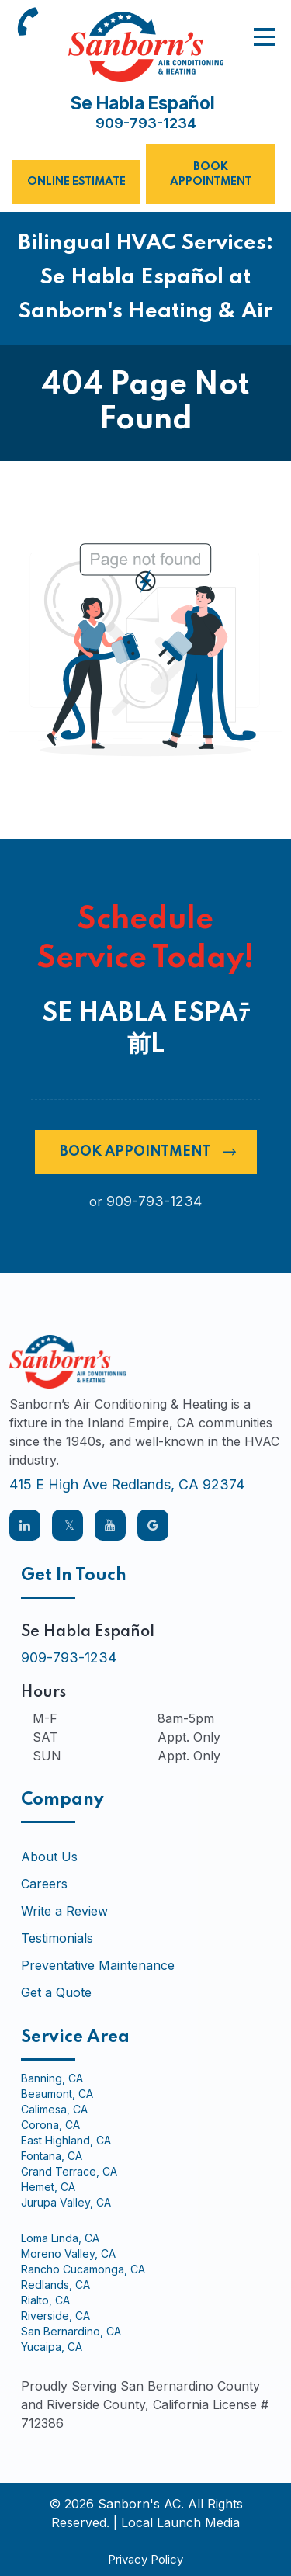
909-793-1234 (145, 123)
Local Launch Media (180, 2522)
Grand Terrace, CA (69, 2171)
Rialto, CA (45, 2300)
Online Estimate (76, 181)
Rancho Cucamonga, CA (83, 2269)
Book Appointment (210, 174)
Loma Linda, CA (60, 2238)
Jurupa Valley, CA (66, 2202)
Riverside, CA (55, 2316)
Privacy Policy (145, 2559)
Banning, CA (52, 2078)
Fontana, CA (51, 2156)
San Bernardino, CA (71, 2331)
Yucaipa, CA (51, 2347)
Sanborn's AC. (141, 2504)
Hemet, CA (48, 2187)
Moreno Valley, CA (68, 2254)
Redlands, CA (55, 2285)
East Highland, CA (66, 2140)
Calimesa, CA (54, 2109)
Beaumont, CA (57, 2094)
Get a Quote (56, 1992)
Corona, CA (50, 2125)
